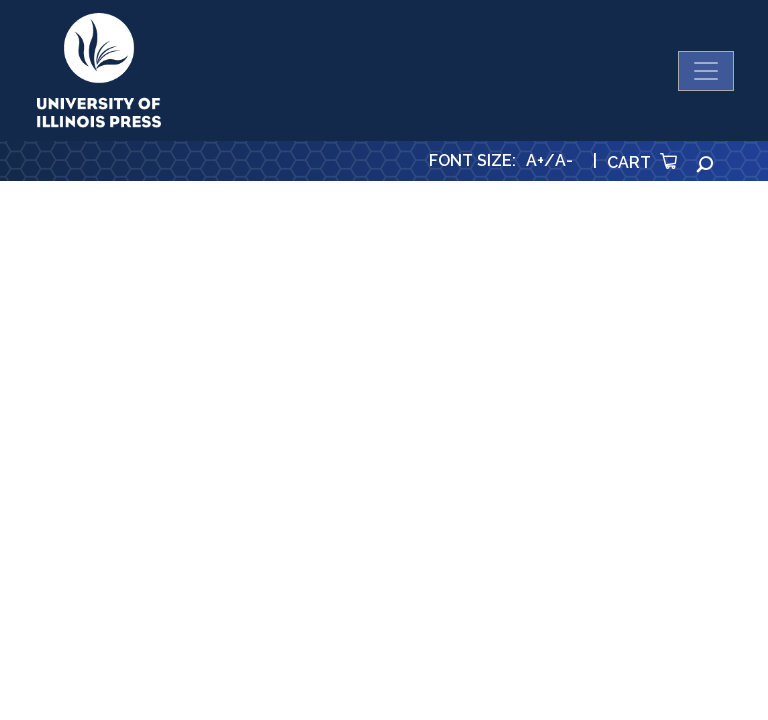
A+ (535, 160)
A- (564, 160)
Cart (642, 162)
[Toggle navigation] (706, 71)
